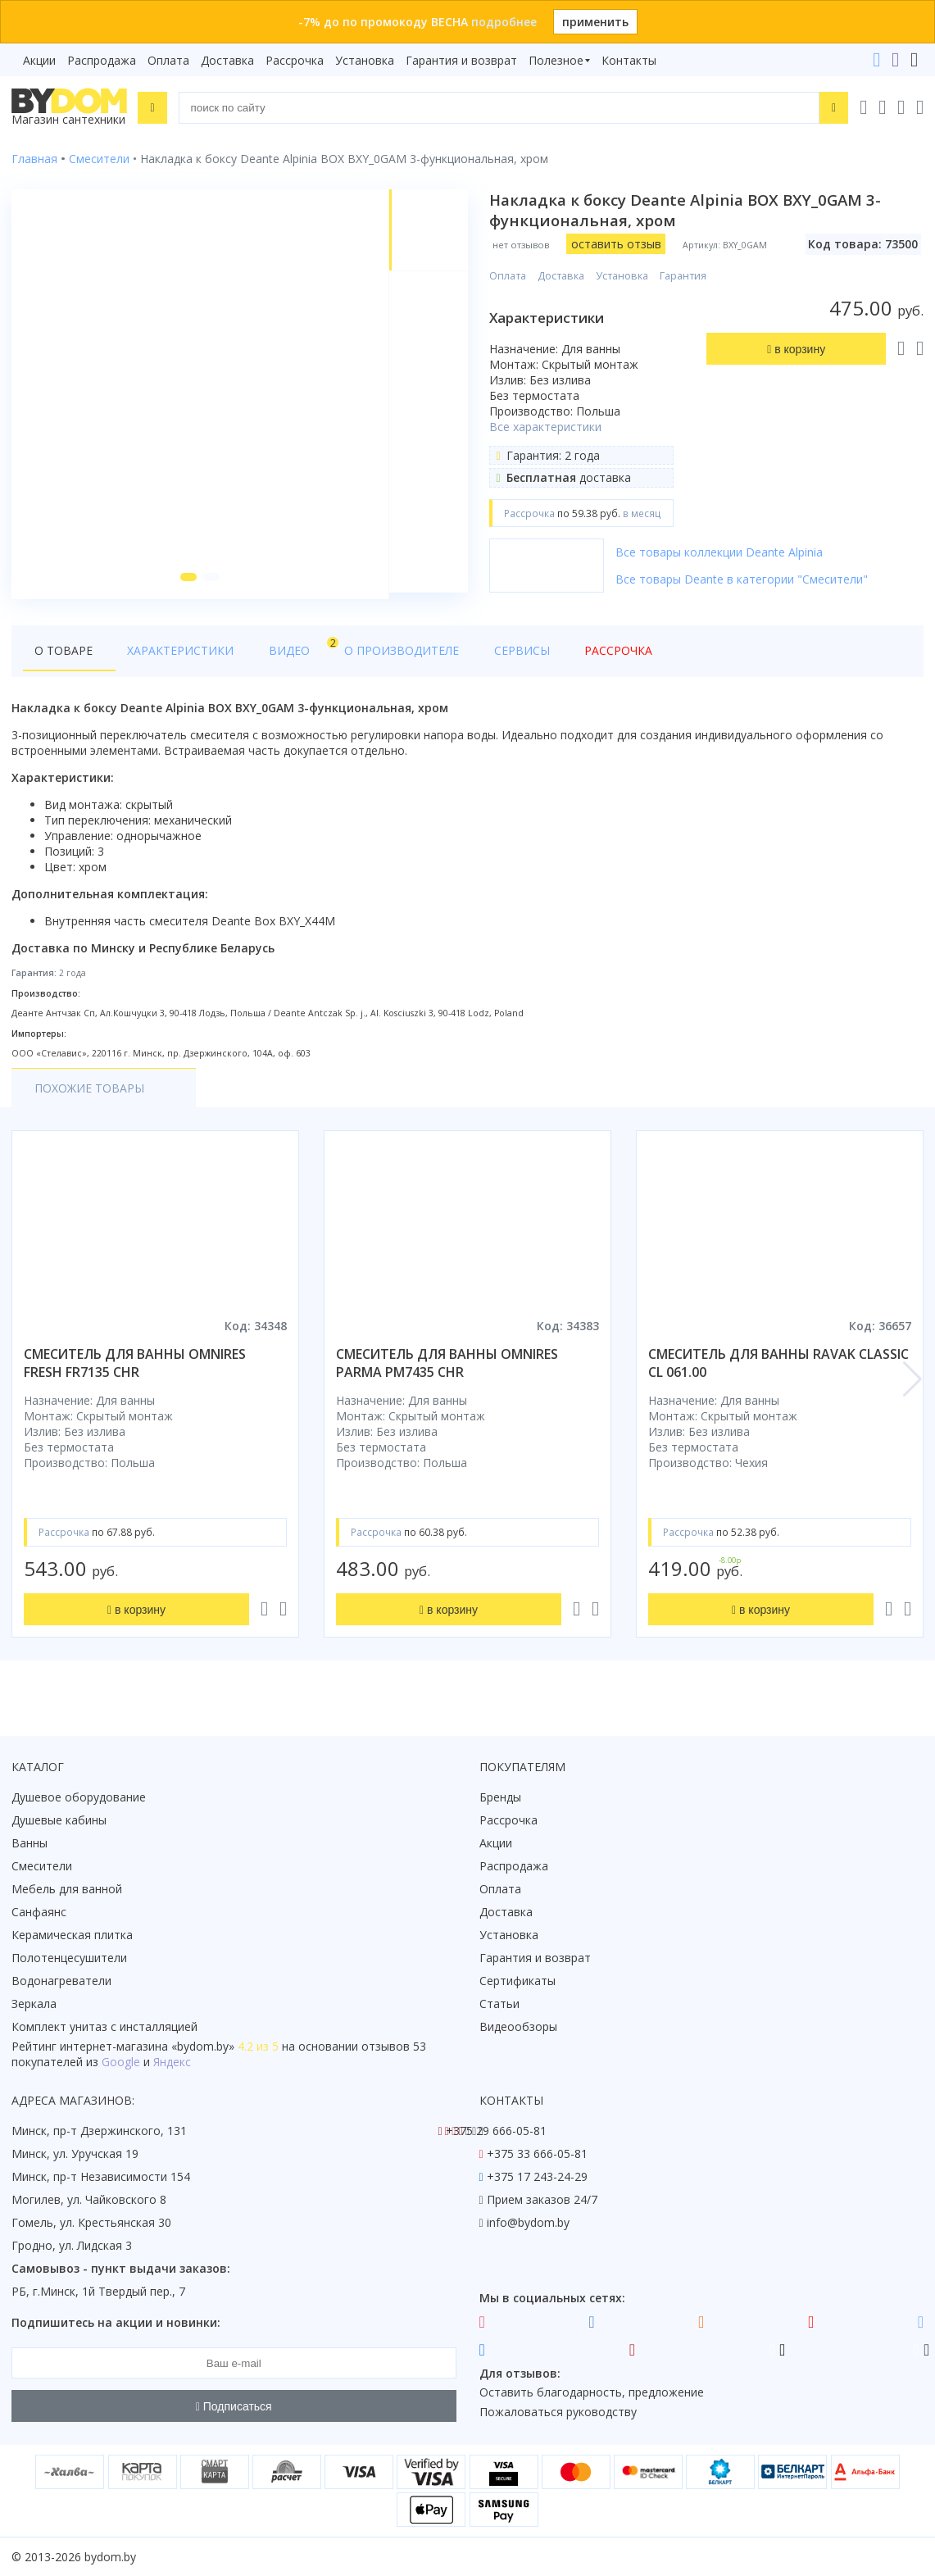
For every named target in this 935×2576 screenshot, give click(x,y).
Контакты (628, 60)
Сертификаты (517, 1980)
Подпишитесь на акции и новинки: (115, 2322)
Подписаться (234, 2406)
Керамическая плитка (72, 1934)
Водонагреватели (61, 1980)
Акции (39, 60)
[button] (187, 583)
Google (121, 2061)
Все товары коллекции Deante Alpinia (720, 552)
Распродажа (101, 60)
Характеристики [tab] (169, 657)
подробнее (504, 22)
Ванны (29, 1843)
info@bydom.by (528, 2222)
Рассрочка (295, 60)
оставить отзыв (617, 244)
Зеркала (34, 2003)
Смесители (41, 1866)
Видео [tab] (271, 653)
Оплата (168, 60)
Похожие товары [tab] (89, 1094)
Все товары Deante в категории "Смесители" (743, 579)
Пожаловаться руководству (558, 2411)
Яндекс (172, 2061)
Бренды (500, 1797)
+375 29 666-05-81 (496, 2130)
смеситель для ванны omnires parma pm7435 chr (447, 1370)
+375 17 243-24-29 (537, 2176)
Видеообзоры (518, 2026)
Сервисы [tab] (474, 657)
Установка (364, 60)
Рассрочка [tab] (559, 657)
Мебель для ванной (66, 1889)
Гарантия (684, 276)
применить (595, 22)
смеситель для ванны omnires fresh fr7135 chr (135, 1370)
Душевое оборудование (78, 1797)
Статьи (499, 2003)
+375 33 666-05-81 (537, 2153)
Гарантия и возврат (461, 60)
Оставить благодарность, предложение (591, 2392)
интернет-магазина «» (147, 2046)
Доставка (227, 60)
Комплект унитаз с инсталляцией (104, 2026)
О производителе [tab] (366, 657)
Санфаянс (38, 1912)
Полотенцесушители (69, 1957)
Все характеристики (547, 426)
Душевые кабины (59, 1820)
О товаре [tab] (63, 657)
